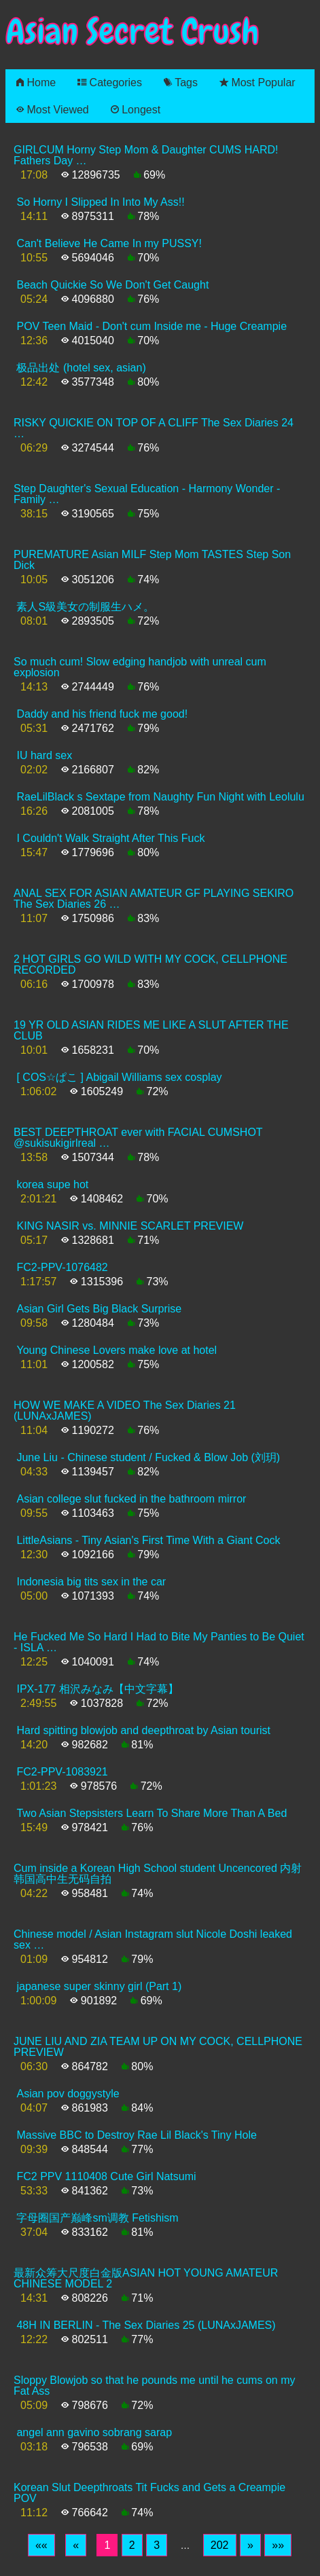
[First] (41, 2545)
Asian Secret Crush (132, 31)
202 (220, 2545)
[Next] (250, 2545)
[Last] (277, 2545)
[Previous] (75, 2545)
